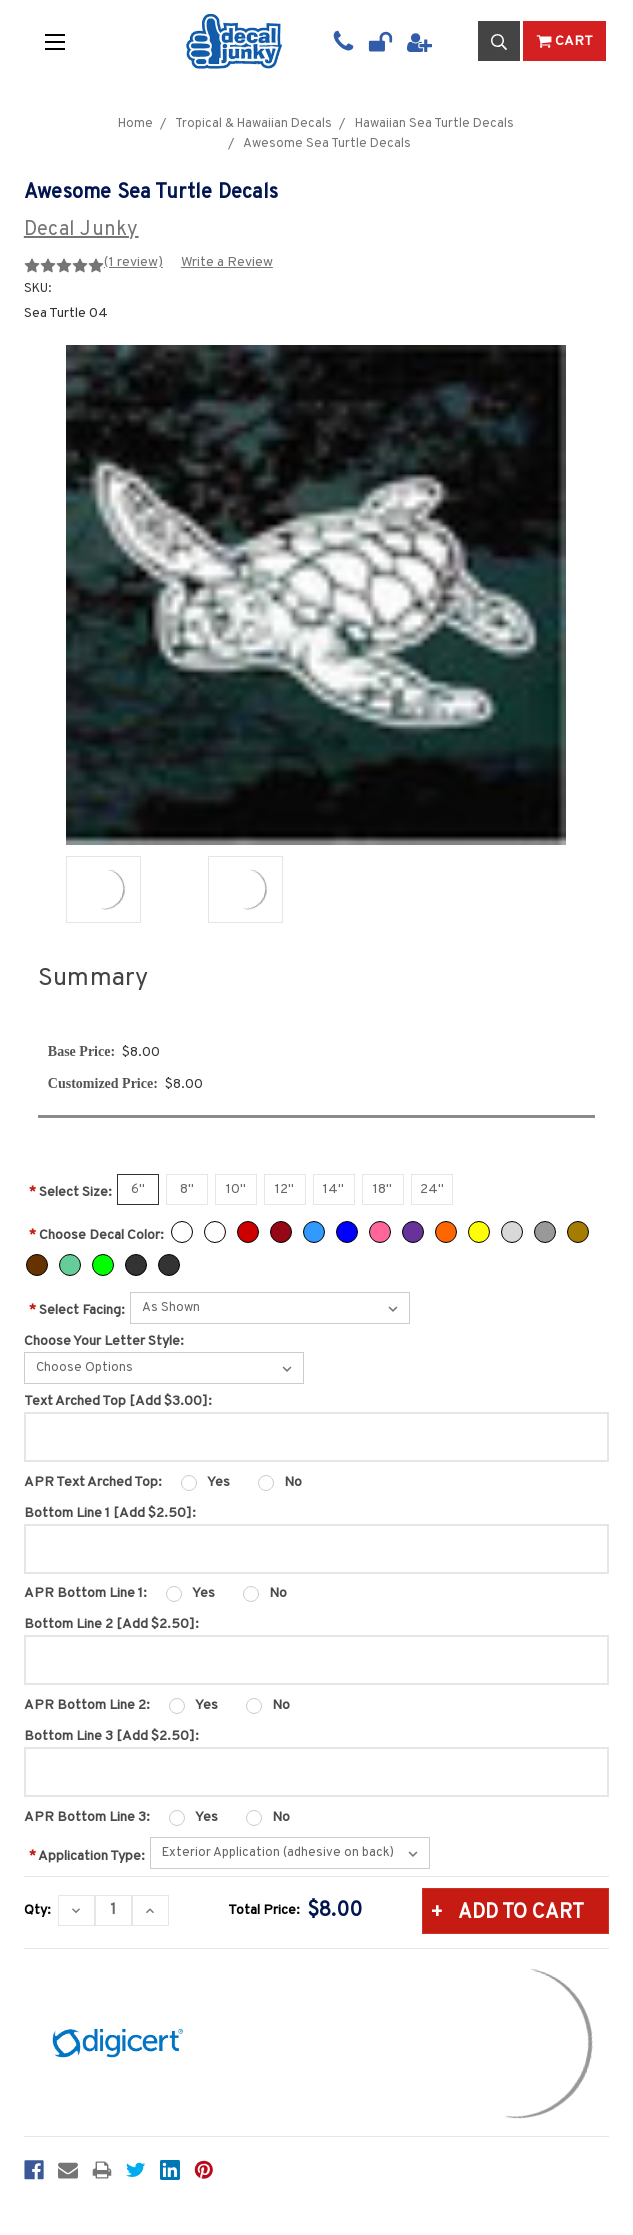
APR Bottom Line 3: (87, 1817)
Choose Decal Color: (96, 1235)
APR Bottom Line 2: (87, 1705)
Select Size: (70, 1192)
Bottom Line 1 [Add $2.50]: (110, 1513)
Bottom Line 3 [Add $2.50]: (111, 1736)
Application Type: (87, 1856)
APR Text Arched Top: (93, 1482)
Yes (218, 1482)
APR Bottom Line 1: (85, 1593)
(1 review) (133, 262)
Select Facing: (77, 1310)
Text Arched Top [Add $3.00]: (118, 1401)
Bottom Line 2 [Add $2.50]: (111, 1624)
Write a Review (227, 262)
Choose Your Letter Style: (104, 1341)
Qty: (37, 1910)
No (293, 1482)
